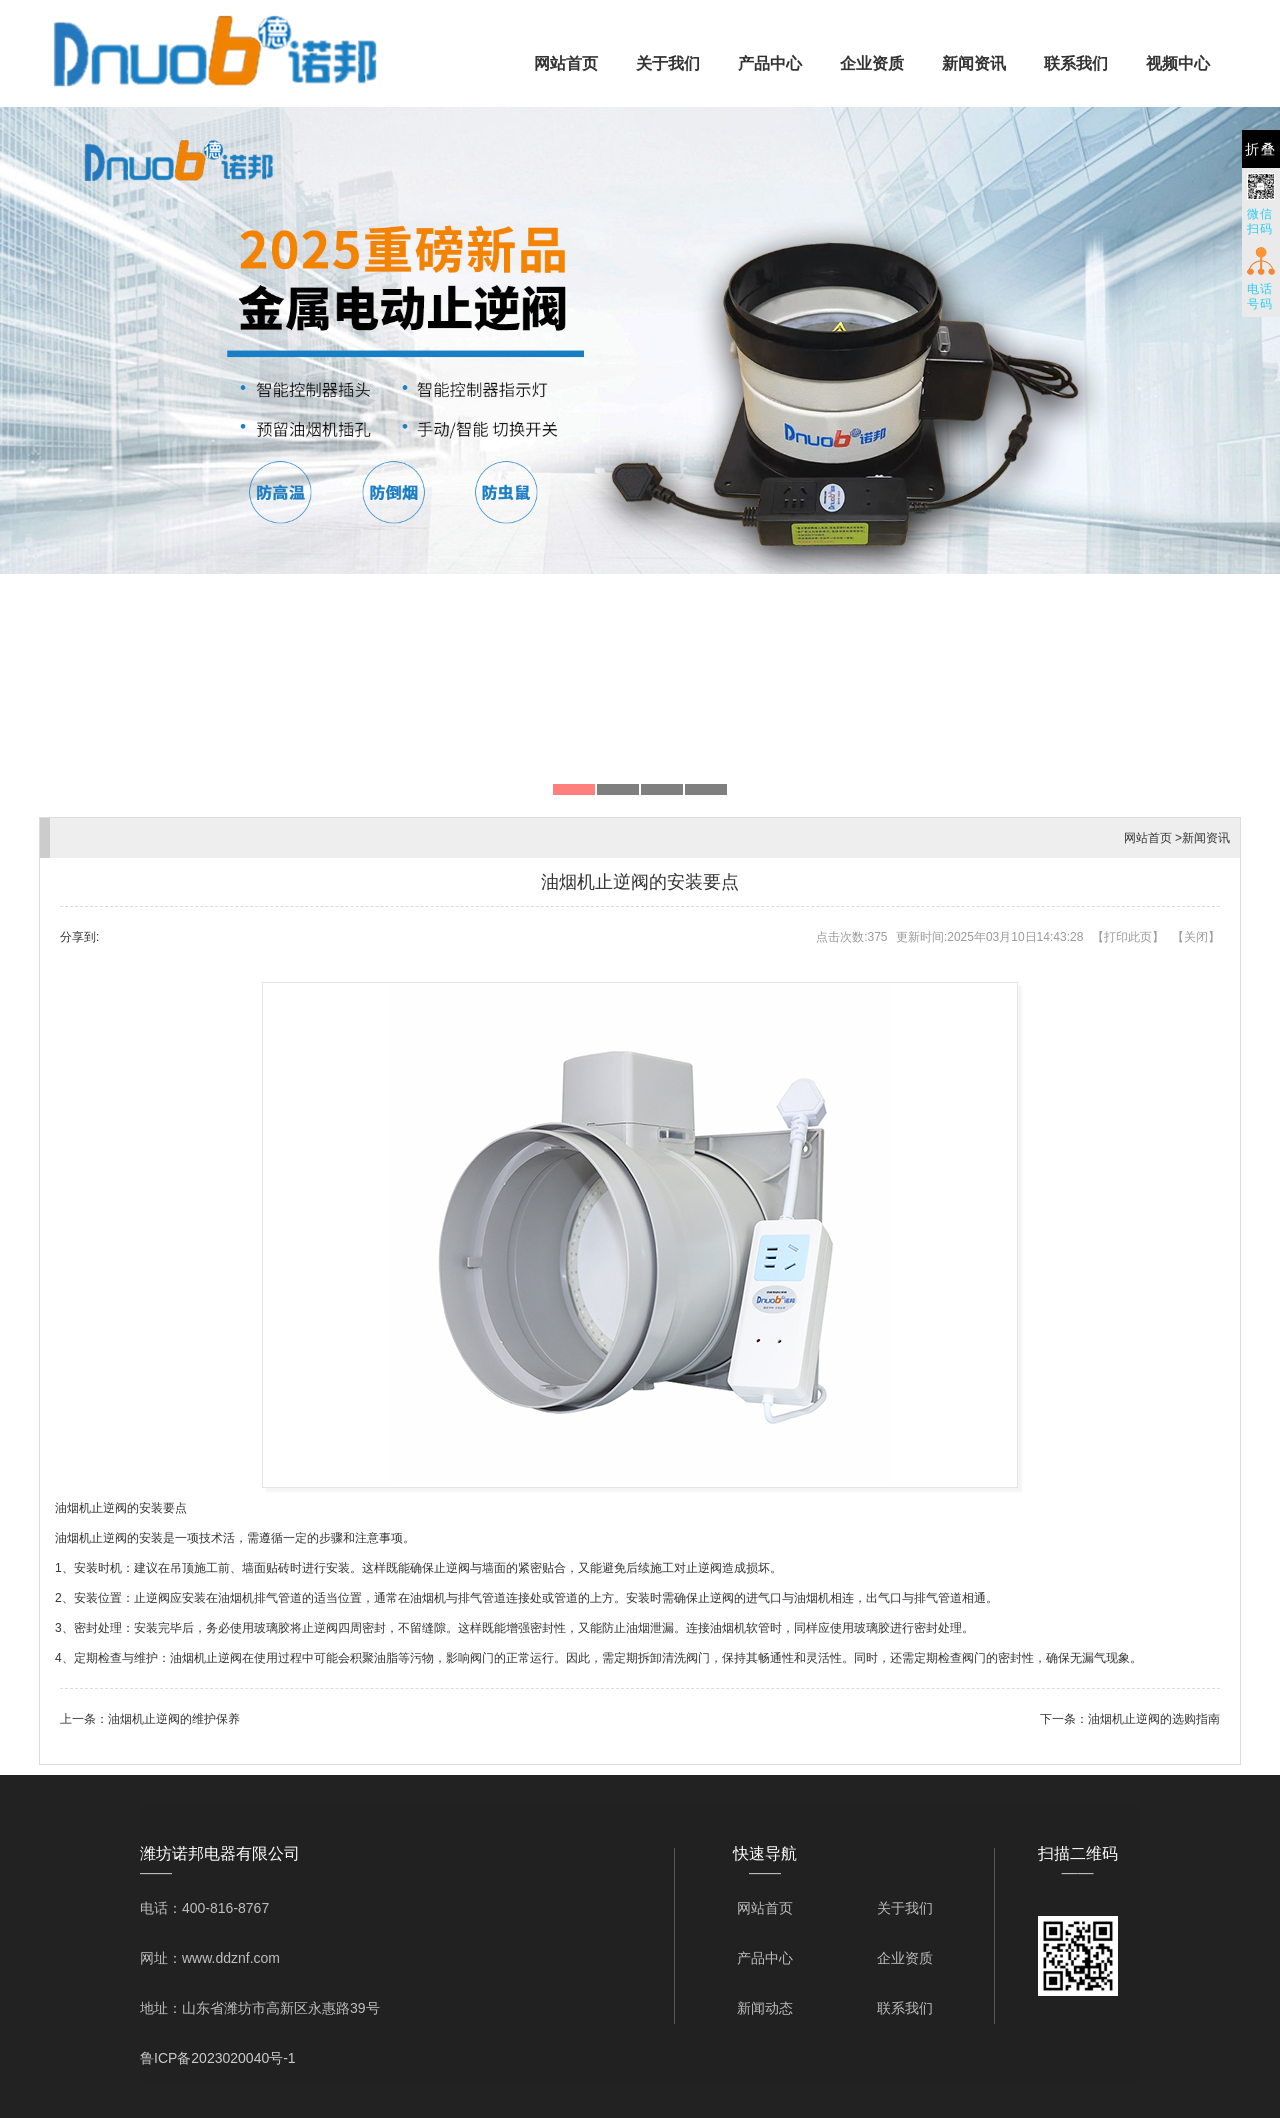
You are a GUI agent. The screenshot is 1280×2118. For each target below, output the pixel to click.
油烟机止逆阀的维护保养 (174, 1719)
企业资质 (872, 63)
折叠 (1261, 149)
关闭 (1196, 937)
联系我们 (1076, 63)
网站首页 (566, 63)
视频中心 (1178, 63)
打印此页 (1128, 937)
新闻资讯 (974, 63)
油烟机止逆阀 (91, 1508)
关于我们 (668, 63)
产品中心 (770, 63)
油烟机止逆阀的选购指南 (1154, 1719)
